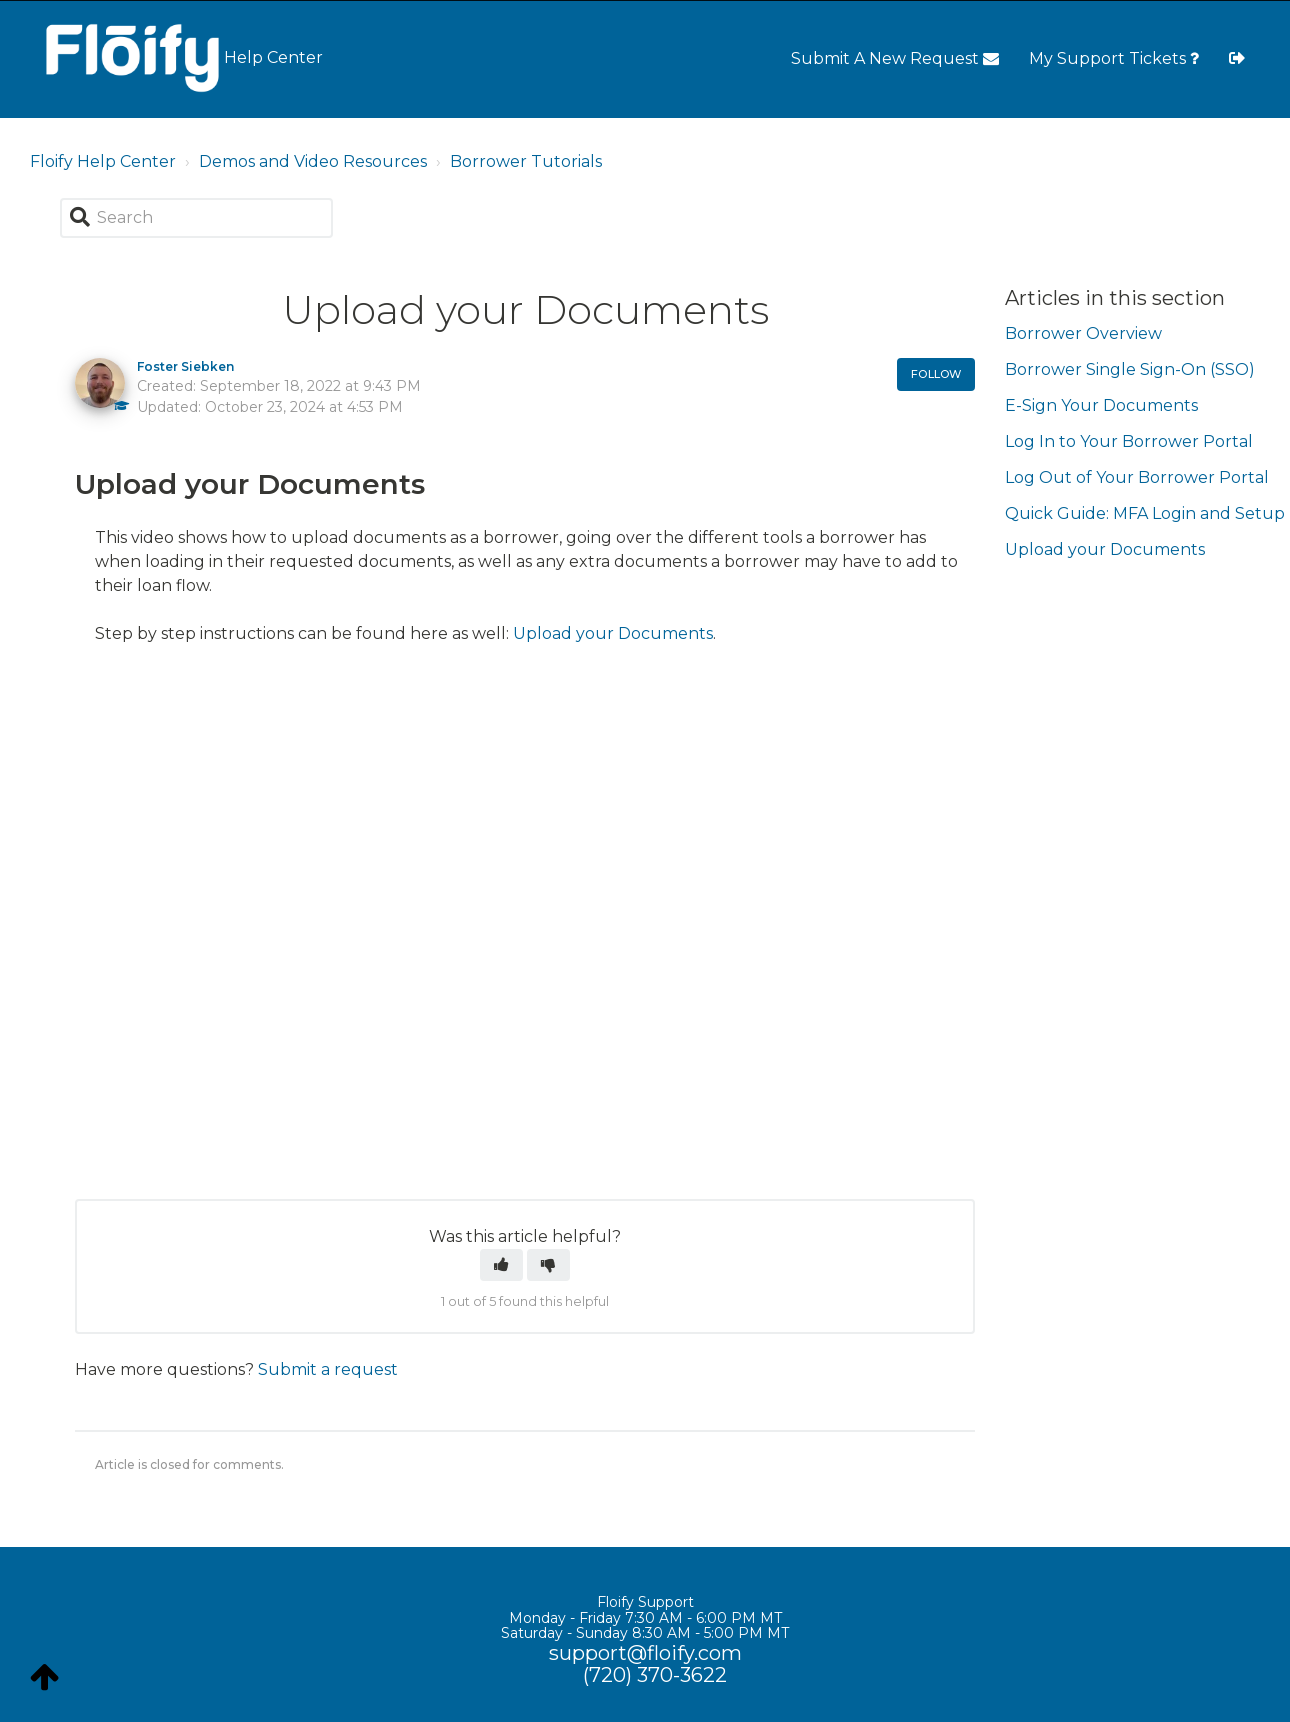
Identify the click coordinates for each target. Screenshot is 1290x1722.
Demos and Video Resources (313, 161)
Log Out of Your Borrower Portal (1137, 477)
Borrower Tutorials (526, 161)
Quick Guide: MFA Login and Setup (1145, 513)
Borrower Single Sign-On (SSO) (1130, 369)
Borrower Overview (1083, 333)
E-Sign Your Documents (1101, 405)
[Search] (196, 218)
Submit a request (328, 1369)
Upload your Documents (613, 633)
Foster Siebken (185, 366)
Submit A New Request (895, 58)
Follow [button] (936, 374)
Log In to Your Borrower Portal (1129, 441)
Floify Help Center (103, 161)
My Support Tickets (1114, 58)
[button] (501, 1265)
